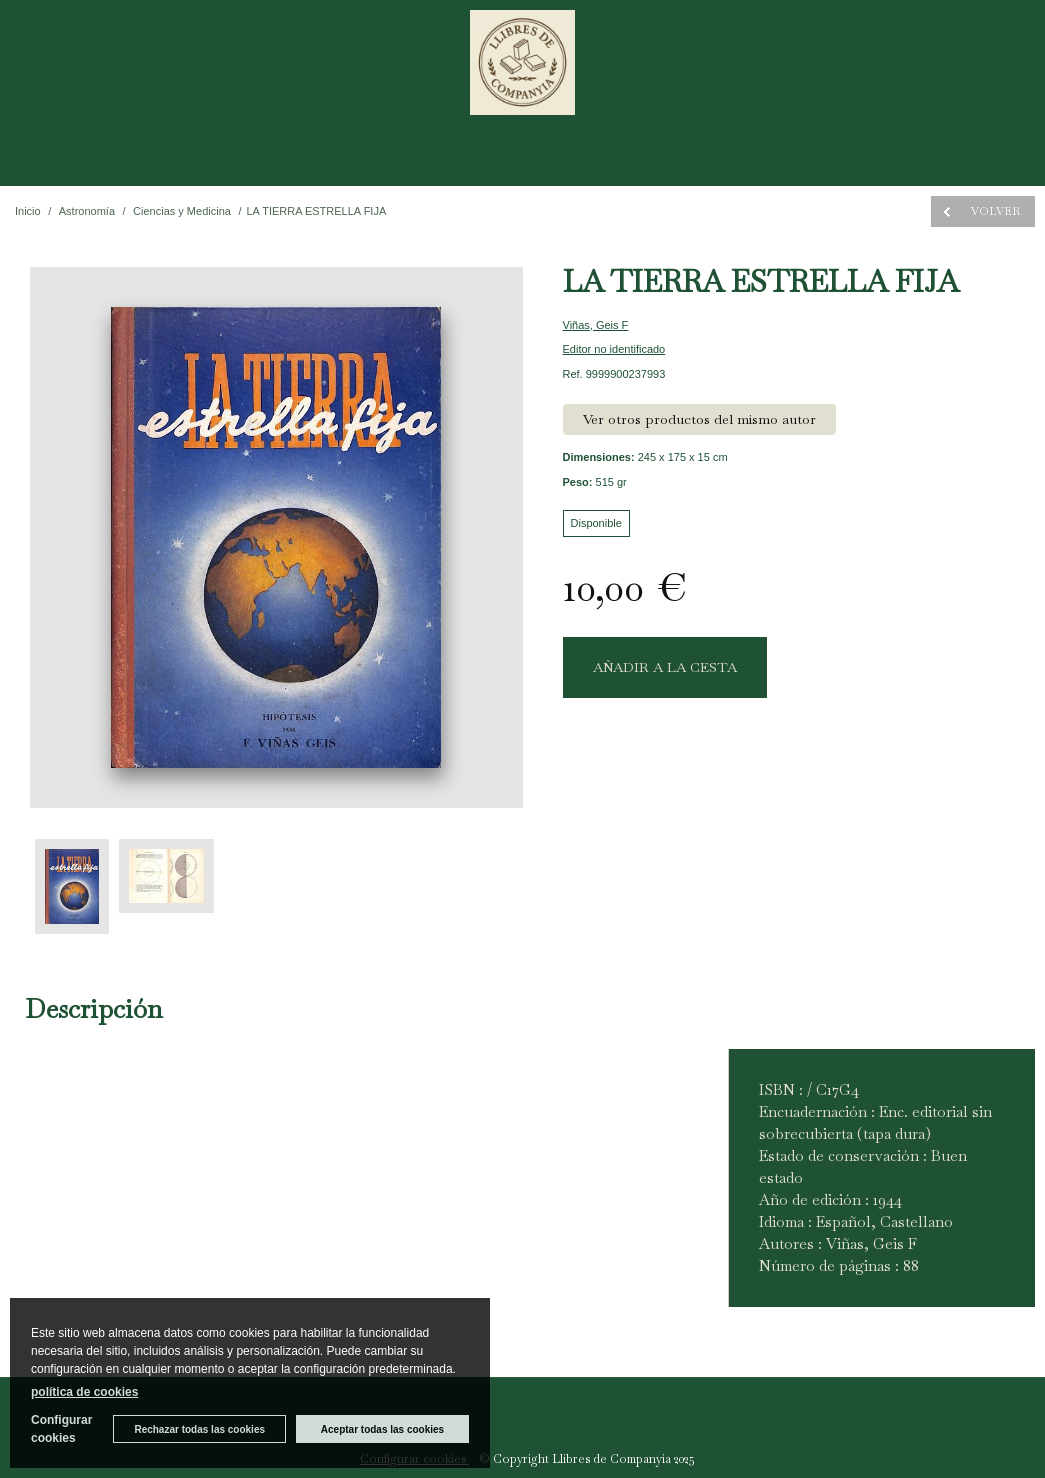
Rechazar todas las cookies (199, 1429)
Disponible (596, 523)
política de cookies (84, 1392)
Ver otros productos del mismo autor (699, 419)
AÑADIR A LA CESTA (665, 667)
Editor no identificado (614, 349)
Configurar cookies (61, 1429)
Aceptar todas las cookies (382, 1429)
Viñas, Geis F (596, 325)
